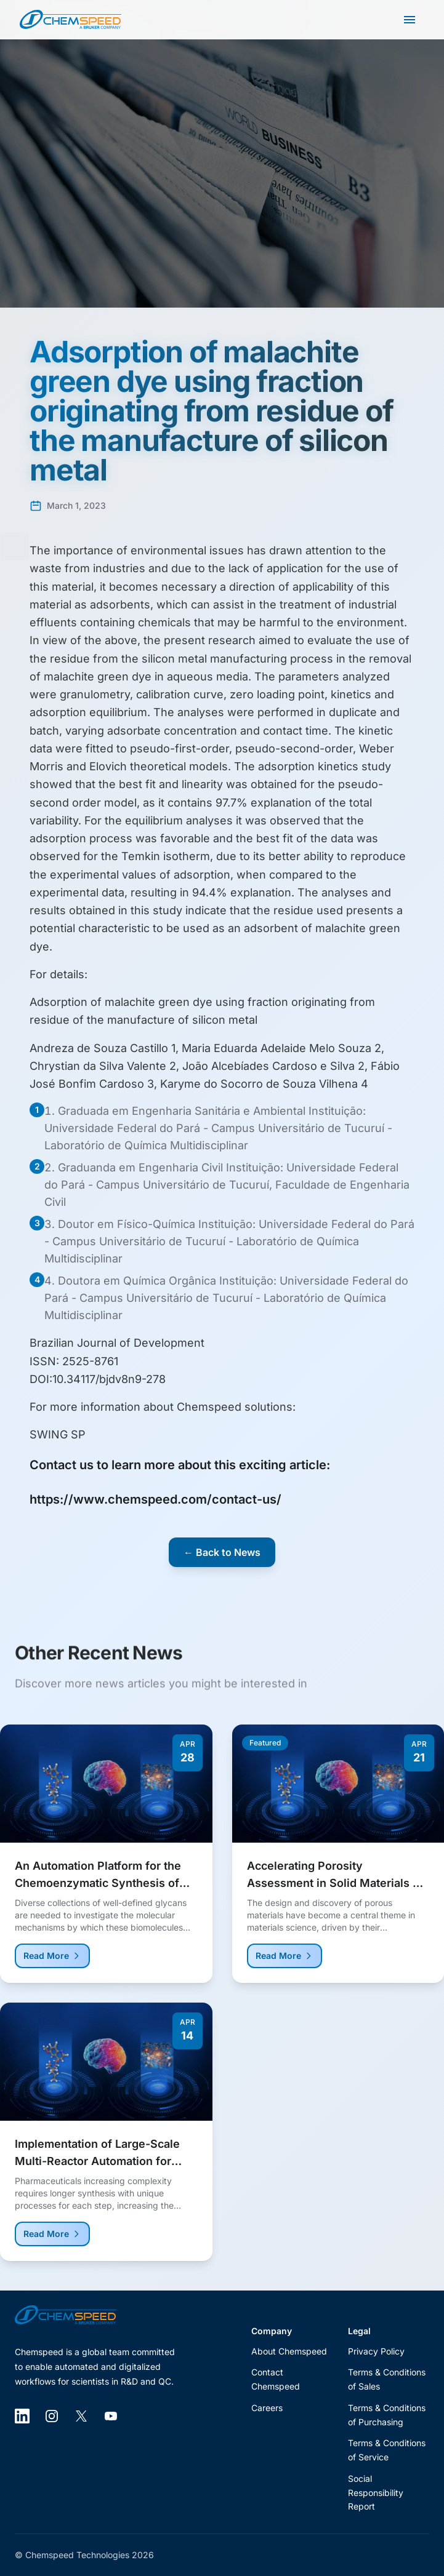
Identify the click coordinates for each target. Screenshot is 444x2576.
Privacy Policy (376, 2351)
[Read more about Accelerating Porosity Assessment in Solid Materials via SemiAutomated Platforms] (338, 1861)
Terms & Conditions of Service (387, 2450)
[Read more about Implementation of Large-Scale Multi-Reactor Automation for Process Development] (106, 2139)
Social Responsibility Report (375, 2492)
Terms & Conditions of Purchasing (387, 2415)
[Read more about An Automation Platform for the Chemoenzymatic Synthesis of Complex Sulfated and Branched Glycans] (106, 1861)
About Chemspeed (289, 2351)
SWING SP (58, 1434)
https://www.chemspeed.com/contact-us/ (155, 1499)
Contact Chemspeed (275, 2379)
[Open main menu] (409, 19)
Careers (267, 2408)
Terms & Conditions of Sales (387, 2379)
